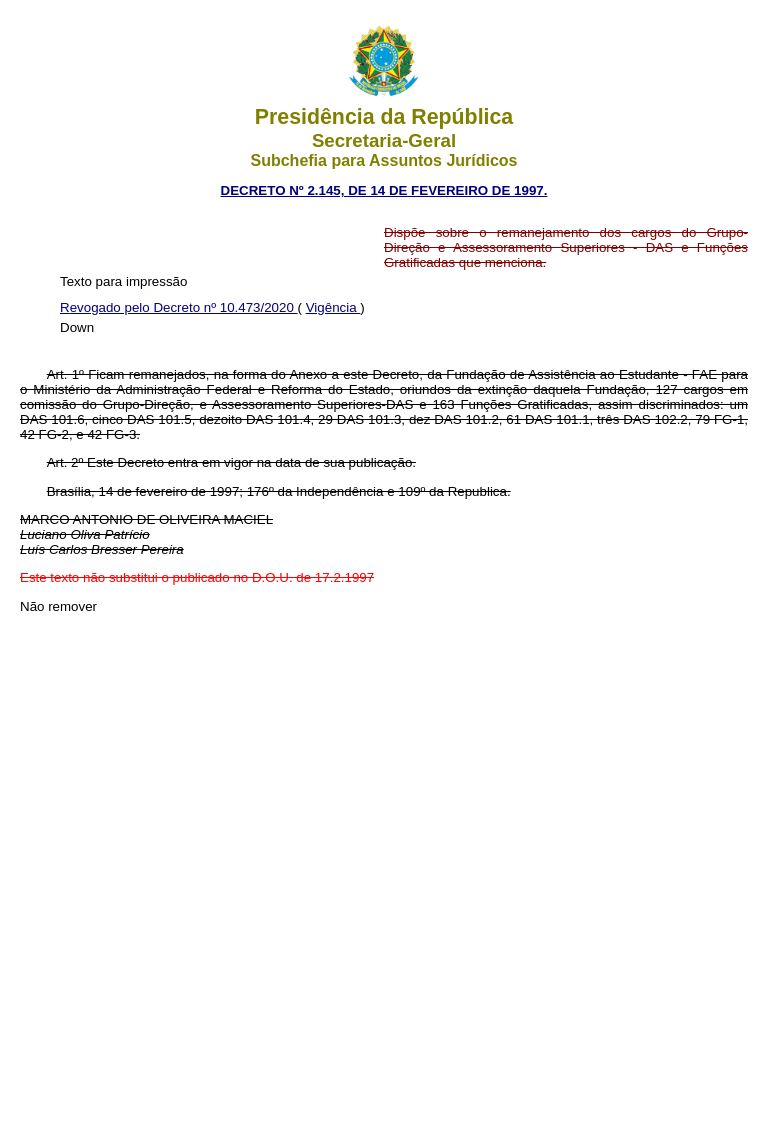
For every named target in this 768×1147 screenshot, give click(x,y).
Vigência (333, 307)
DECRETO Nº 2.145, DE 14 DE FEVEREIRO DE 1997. (384, 190)
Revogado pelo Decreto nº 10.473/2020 (179, 307)
